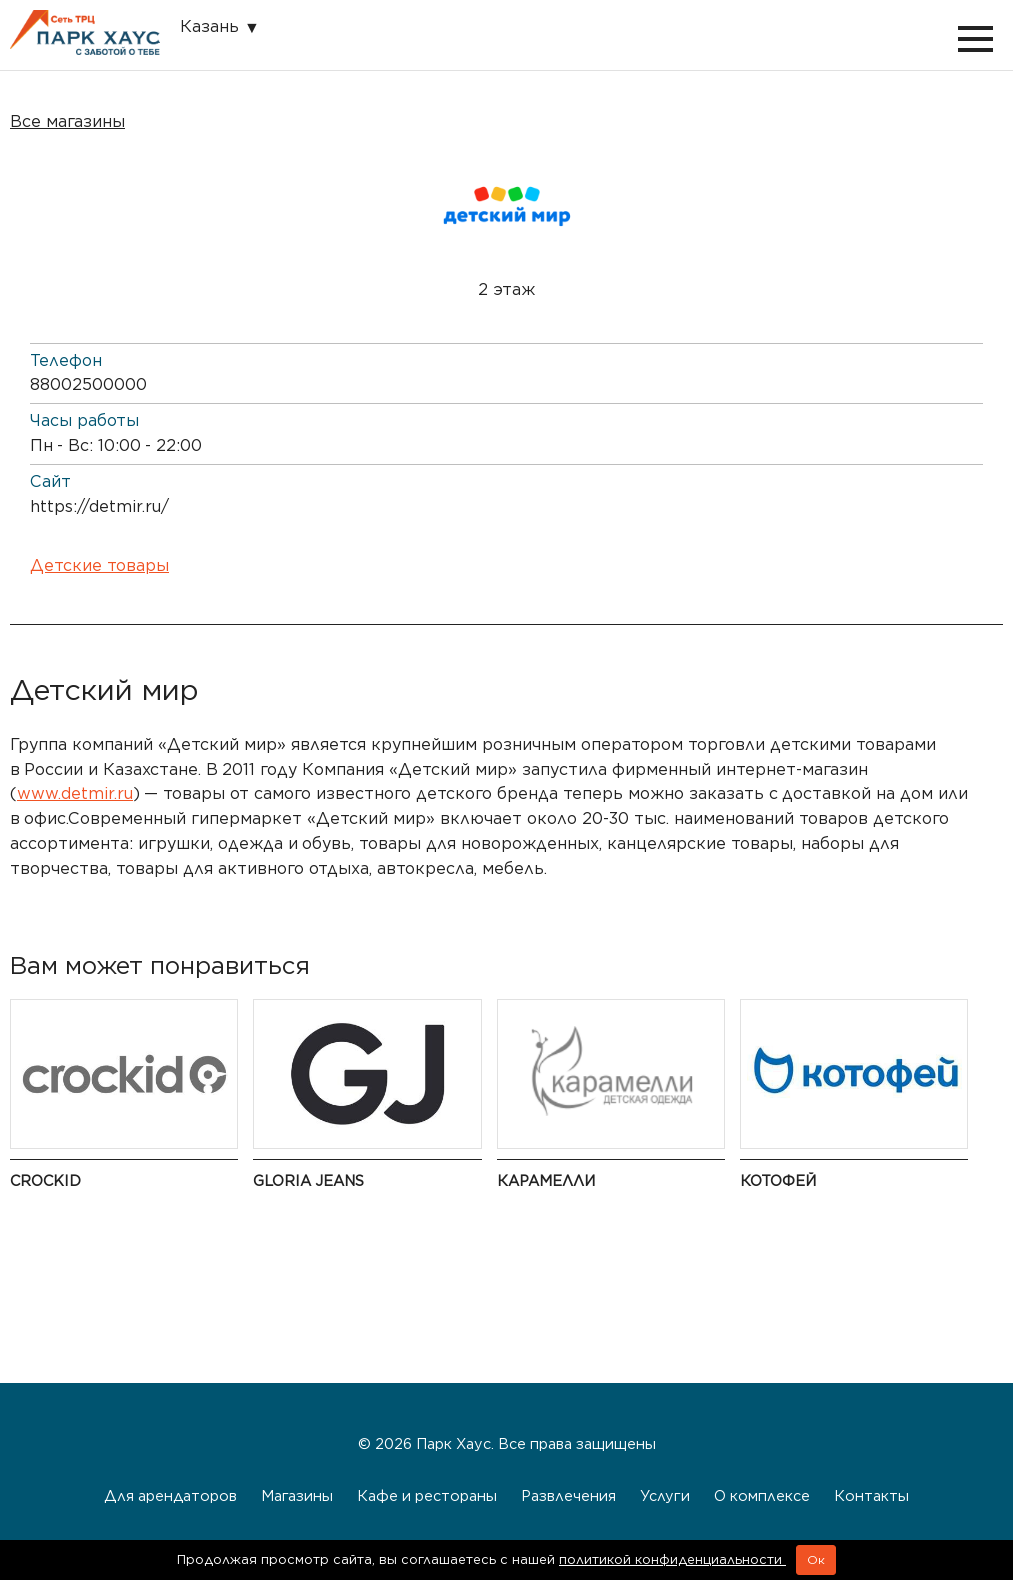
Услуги (665, 1495)
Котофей (778, 1180)
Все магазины (67, 121)
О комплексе (762, 1495)
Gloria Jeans (308, 1180)
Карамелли (546, 1180)
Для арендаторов (170, 1495)
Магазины (297, 1495)
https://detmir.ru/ (99, 506)
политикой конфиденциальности (672, 1559)
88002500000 (88, 384)
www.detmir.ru (75, 793)
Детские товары (99, 565)
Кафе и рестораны (427, 1495)
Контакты (871, 1495)
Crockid (45, 1180)
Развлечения (568, 1495)
